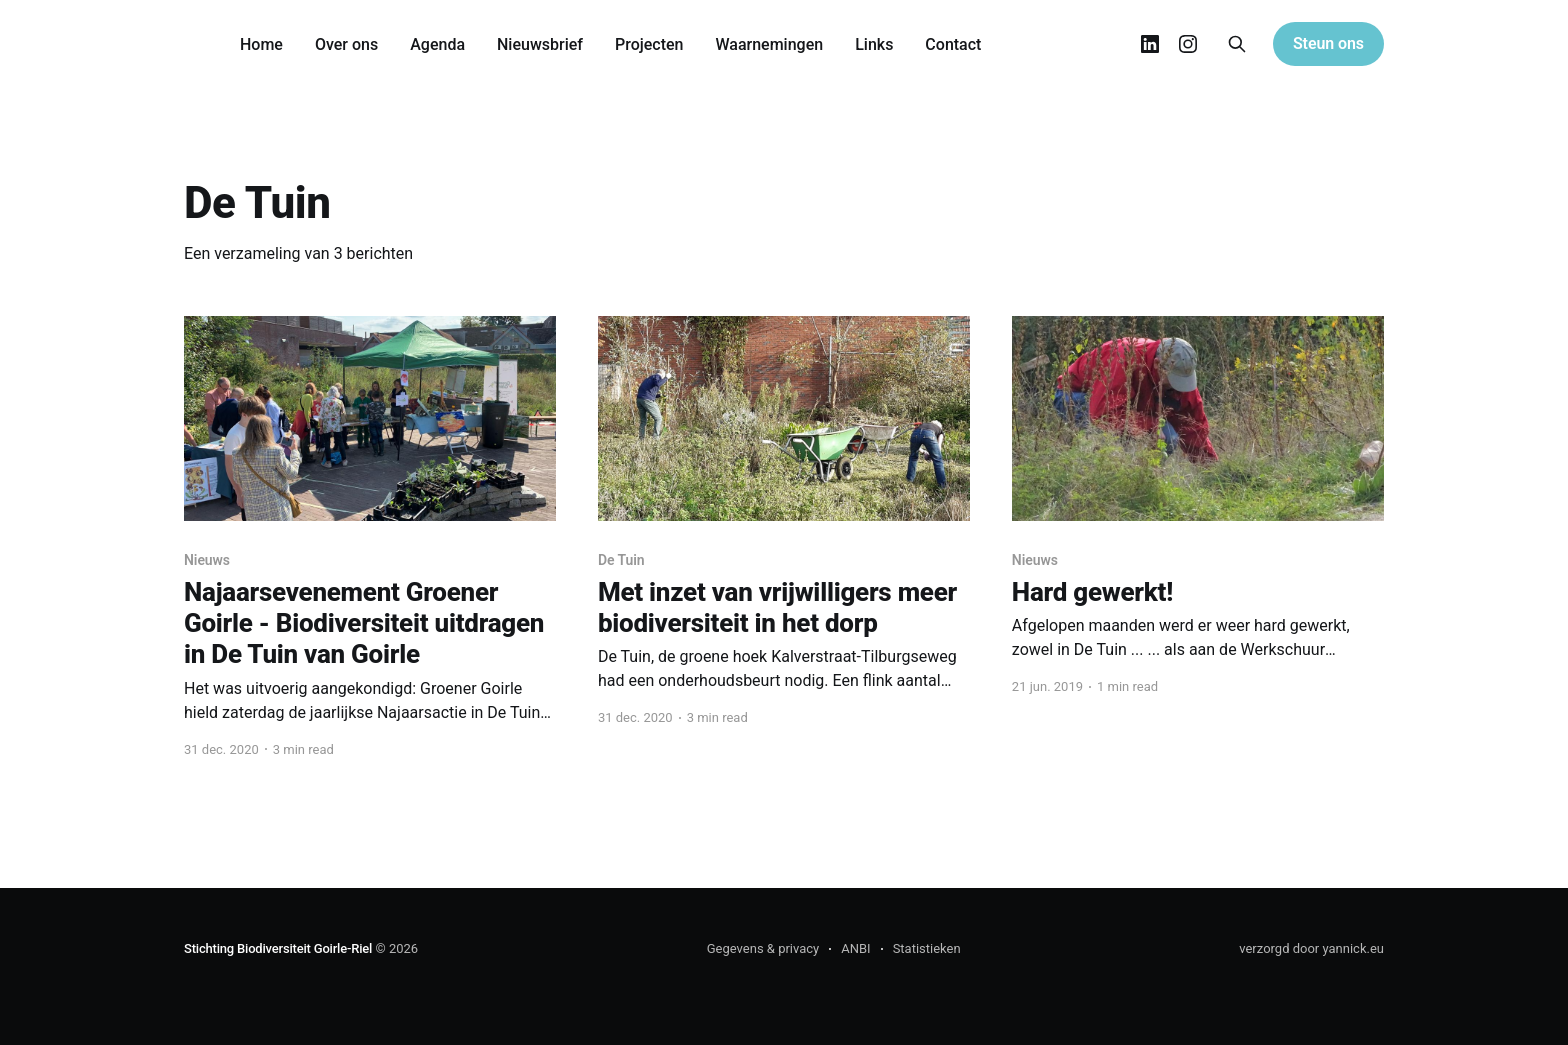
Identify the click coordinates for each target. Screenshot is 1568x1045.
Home (261, 44)
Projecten (649, 44)
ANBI (855, 948)
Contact (953, 44)
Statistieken (927, 948)
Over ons (346, 44)
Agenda (437, 44)
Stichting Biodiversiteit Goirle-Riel (278, 948)
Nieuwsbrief (540, 44)
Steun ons (1328, 43)
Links (874, 44)
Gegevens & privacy (763, 948)
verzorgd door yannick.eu (1311, 948)
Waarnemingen (769, 44)
